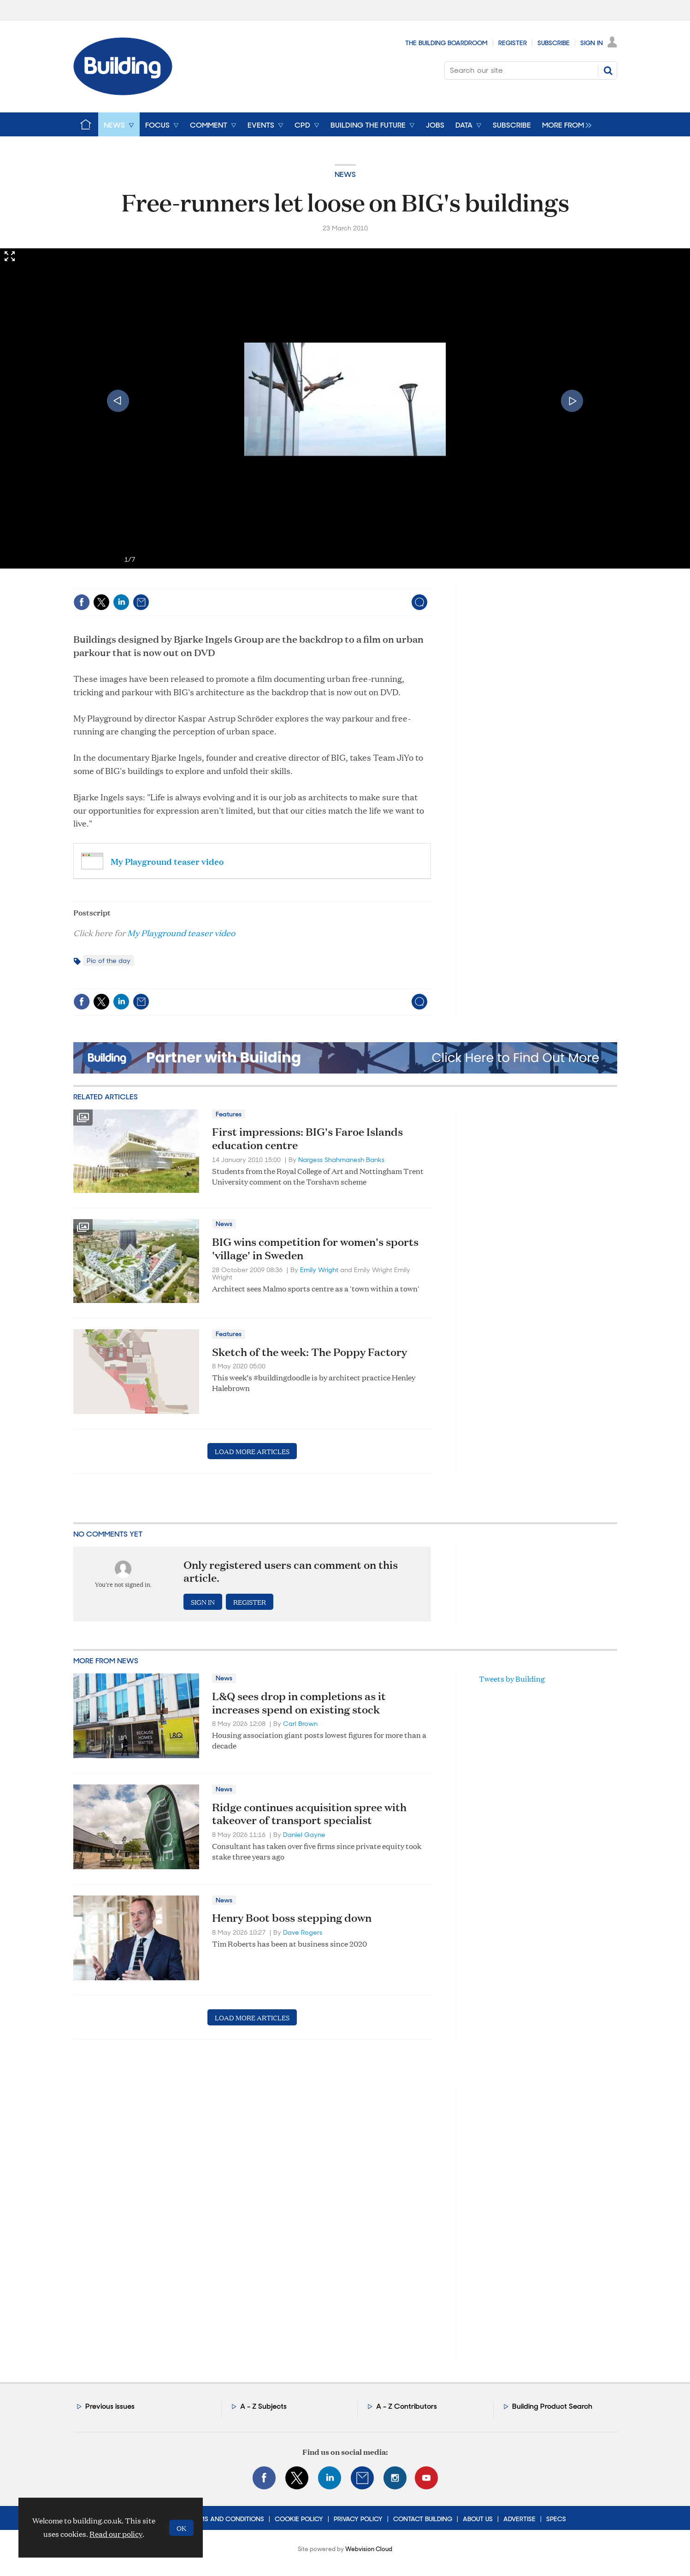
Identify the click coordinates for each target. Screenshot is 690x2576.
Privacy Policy (358, 2519)
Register (512, 43)
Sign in (203, 1602)
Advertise (519, 2519)
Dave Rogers (302, 1932)
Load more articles (252, 1451)
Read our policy (115, 2534)
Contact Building (422, 2519)
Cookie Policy (299, 2519)
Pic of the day (108, 960)
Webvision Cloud (368, 2549)
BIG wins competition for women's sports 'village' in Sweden (315, 1248)
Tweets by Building (512, 1678)
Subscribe (553, 43)
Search (608, 70)
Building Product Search (552, 2406)
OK (181, 2528)
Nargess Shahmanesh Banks (341, 1160)
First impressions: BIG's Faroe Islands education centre (307, 1138)
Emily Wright (319, 1270)
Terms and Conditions (226, 2519)
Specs (556, 2519)
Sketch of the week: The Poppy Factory (309, 1351)
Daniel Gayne (304, 1835)
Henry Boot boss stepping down (292, 1917)
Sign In (591, 43)
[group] (564, 124)
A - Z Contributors (406, 2406)
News (345, 174)
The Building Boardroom (446, 43)
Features (229, 1114)
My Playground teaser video (167, 861)
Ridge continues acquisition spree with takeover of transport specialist (309, 1814)
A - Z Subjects (263, 2406)
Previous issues (110, 2406)
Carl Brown (300, 1723)
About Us (478, 2519)
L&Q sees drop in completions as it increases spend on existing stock (299, 1703)
